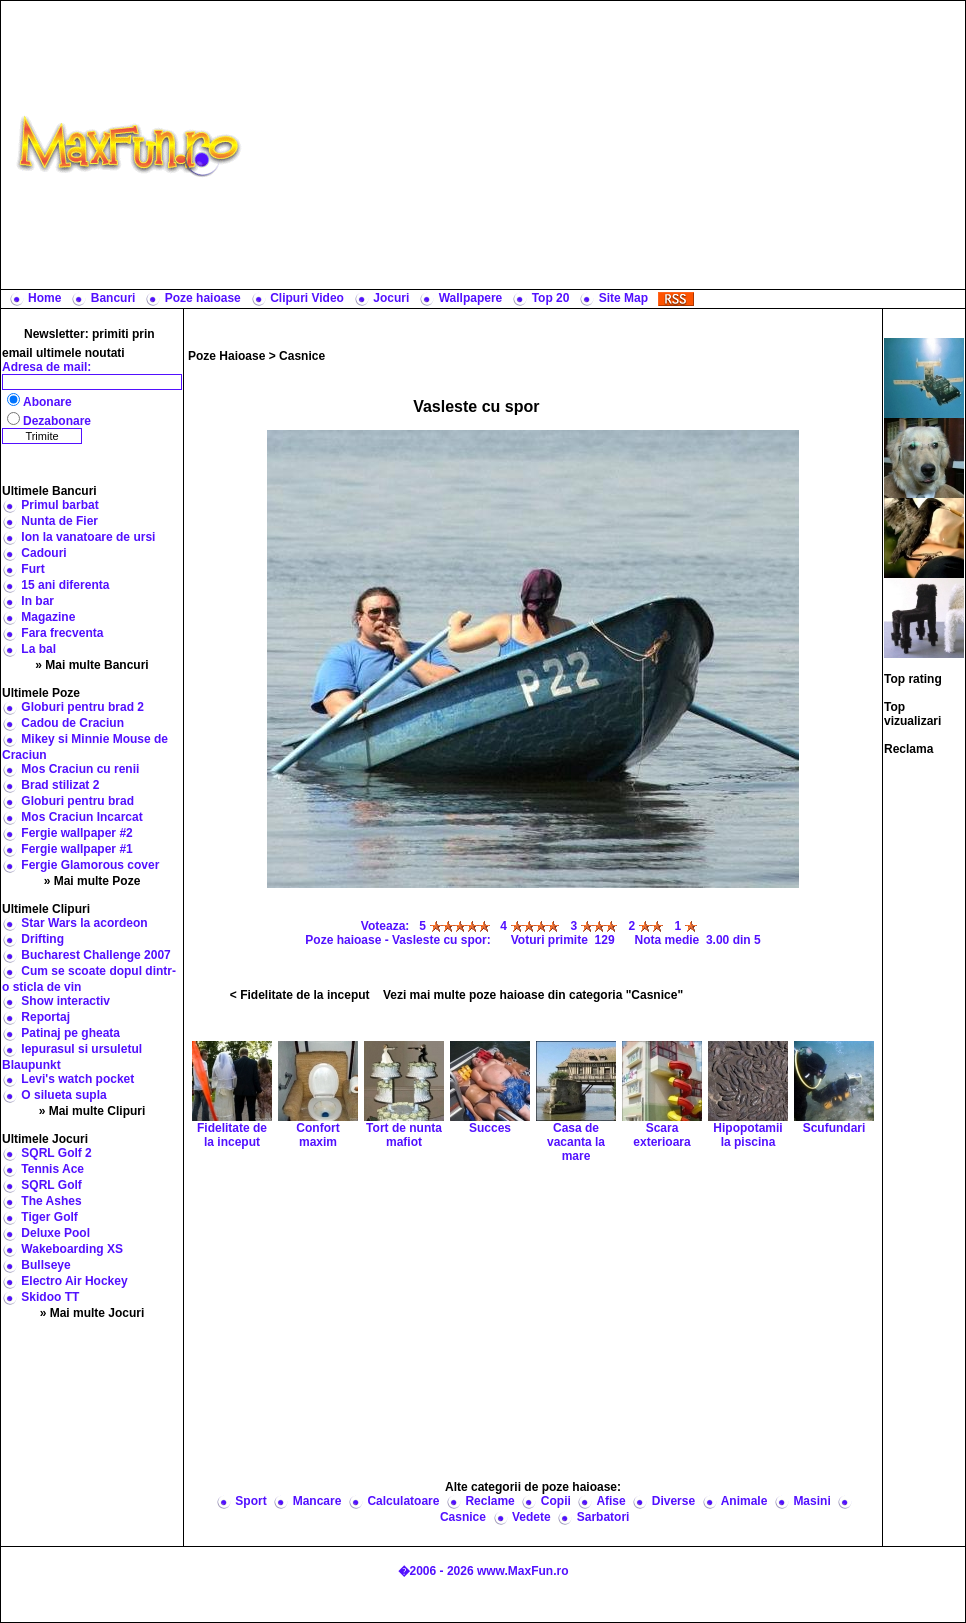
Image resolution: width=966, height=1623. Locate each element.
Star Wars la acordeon (84, 923)
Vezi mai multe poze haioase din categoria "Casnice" (533, 995)
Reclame (489, 1501)
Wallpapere (471, 298)
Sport (250, 1501)
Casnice (302, 356)
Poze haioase (203, 298)
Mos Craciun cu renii (80, 769)
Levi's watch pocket (77, 1079)
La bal (38, 649)
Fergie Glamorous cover (90, 865)
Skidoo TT (50, 1297)
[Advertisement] (607, 145)
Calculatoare (403, 1501)
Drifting (42, 939)
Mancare (317, 1501)
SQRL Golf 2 (56, 1153)
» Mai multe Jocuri (92, 1313)
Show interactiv (65, 1001)
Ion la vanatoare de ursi (88, 537)
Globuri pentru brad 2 (82, 707)
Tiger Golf (49, 1217)
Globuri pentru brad (77, 801)
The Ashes (51, 1201)
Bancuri (113, 298)
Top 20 (551, 298)
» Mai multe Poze (92, 881)
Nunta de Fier (59, 521)
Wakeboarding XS (72, 1249)
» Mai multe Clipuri (92, 1111)
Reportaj (45, 1017)
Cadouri (43, 553)
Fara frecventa (62, 633)
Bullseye (45, 1265)
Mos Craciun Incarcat (81, 817)
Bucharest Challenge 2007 (95, 955)
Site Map (623, 298)
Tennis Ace (52, 1169)
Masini (811, 1501)
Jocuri (391, 298)
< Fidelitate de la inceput (300, 995)
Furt (32, 569)
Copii (556, 1501)
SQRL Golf (51, 1185)
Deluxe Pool (55, 1233)
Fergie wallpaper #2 (76, 833)
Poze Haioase (226, 356)
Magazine (48, 617)
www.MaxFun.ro (523, 1571)
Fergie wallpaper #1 (76, 849)
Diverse (673, 1501)
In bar (37, 601)
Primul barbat (59, 505)
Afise (610, 1501)
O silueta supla (63, 1095)
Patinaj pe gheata (70, 1033)
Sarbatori (603, 1517)
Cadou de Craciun (72, 723)
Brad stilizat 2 (60, 785)
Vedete (531, 1517)
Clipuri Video (307, 298)
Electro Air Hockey (74, 1281)
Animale (744, 1501)
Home (44, 298)
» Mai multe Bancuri (91, 665)
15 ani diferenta (65, 585)
